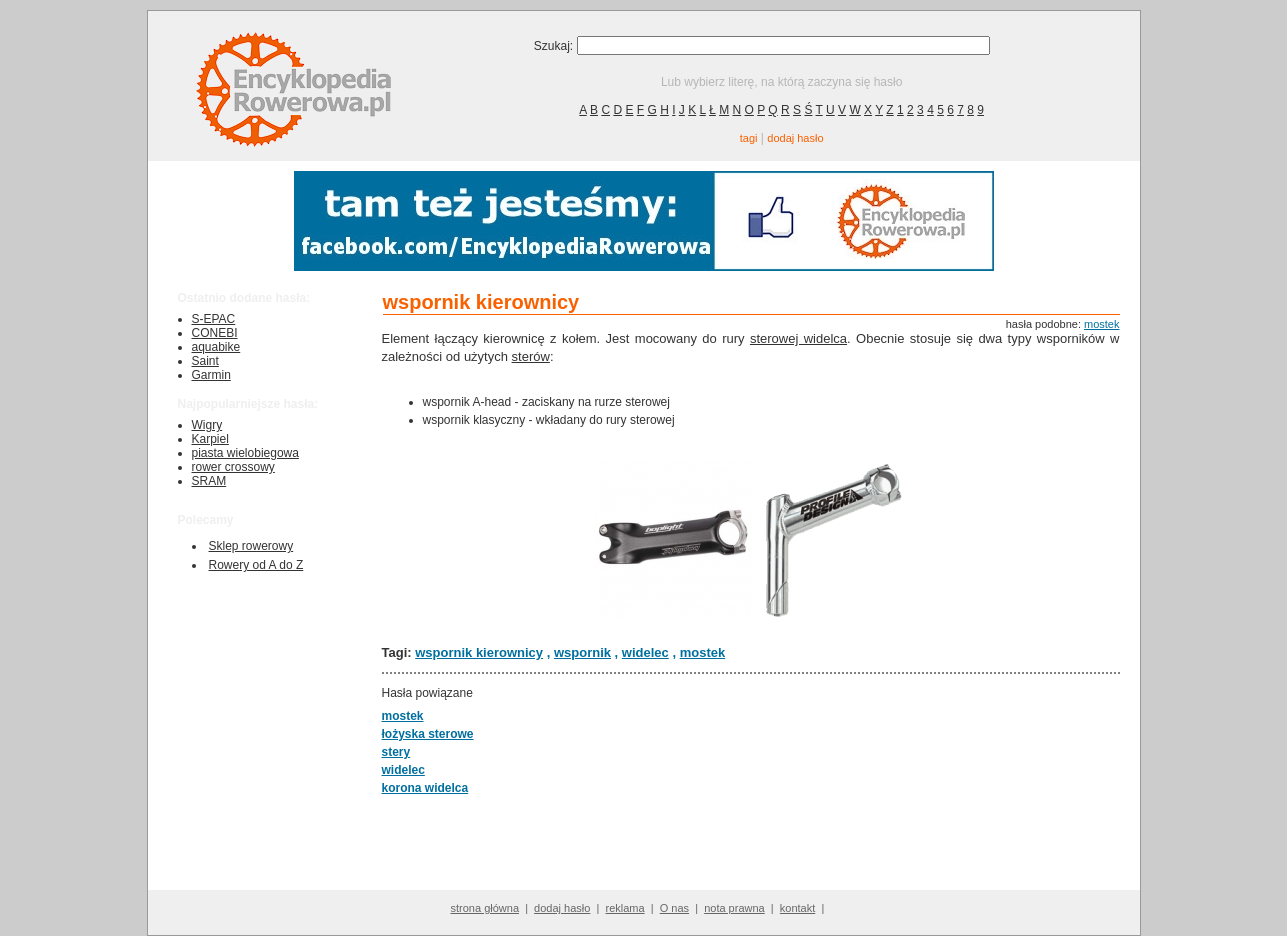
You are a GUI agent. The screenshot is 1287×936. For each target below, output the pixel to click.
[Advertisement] (744, 842)
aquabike (216, 347)
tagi (749, 138)
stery (396, 752)
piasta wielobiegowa (245, 453)
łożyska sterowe (428, 734)
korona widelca (425, 788)
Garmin (211, 375)
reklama (624, 908)
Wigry (207, 425)
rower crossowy (233, 467)
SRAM (209, 481)
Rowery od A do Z (256, 565)
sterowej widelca (798, 338)
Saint (205, 361)
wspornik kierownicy (479, 652)
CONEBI (215, 333)
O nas (674, 908)
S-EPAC (214, 319)
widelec (645, 652)
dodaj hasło (795, 138)
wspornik (582, 652)
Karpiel (210, 439)
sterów (531, 356)
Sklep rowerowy (251, 546)
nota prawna (734, 908)
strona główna (485, 908)
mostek (1101, 324)
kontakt (797, 908)
